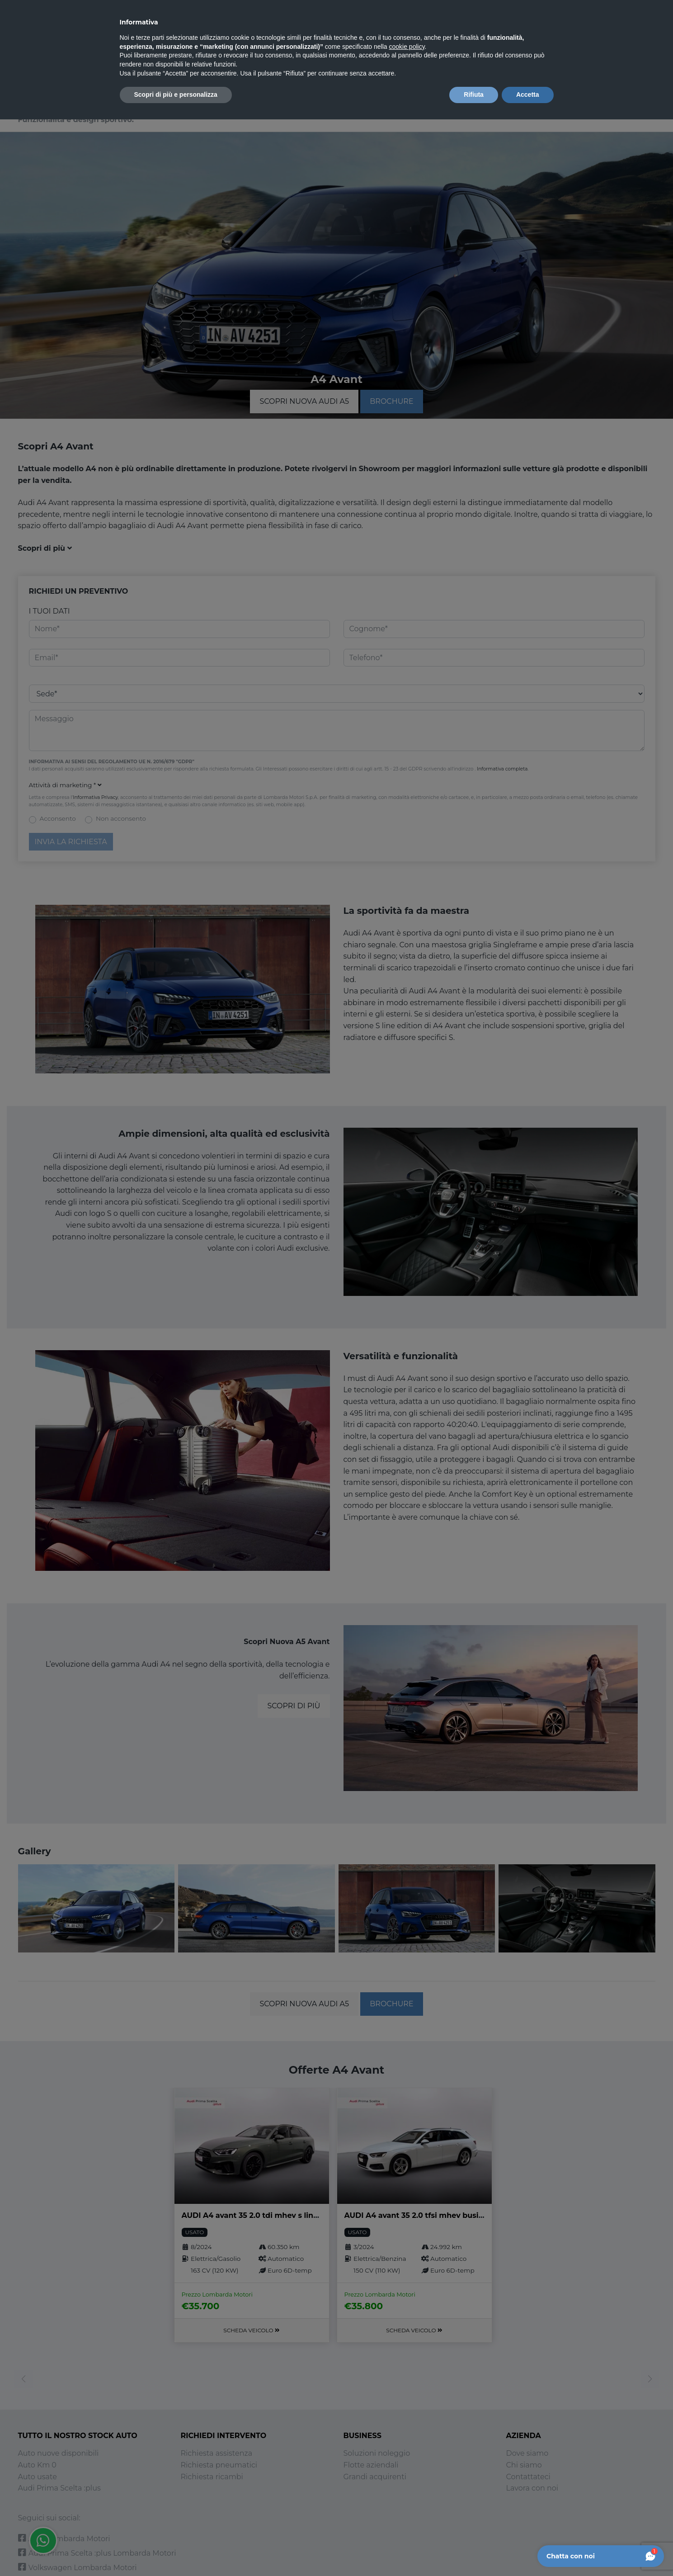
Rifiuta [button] (474, 94)
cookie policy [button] (406, 46)
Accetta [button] (527, 94)
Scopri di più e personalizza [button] (175, 94)
